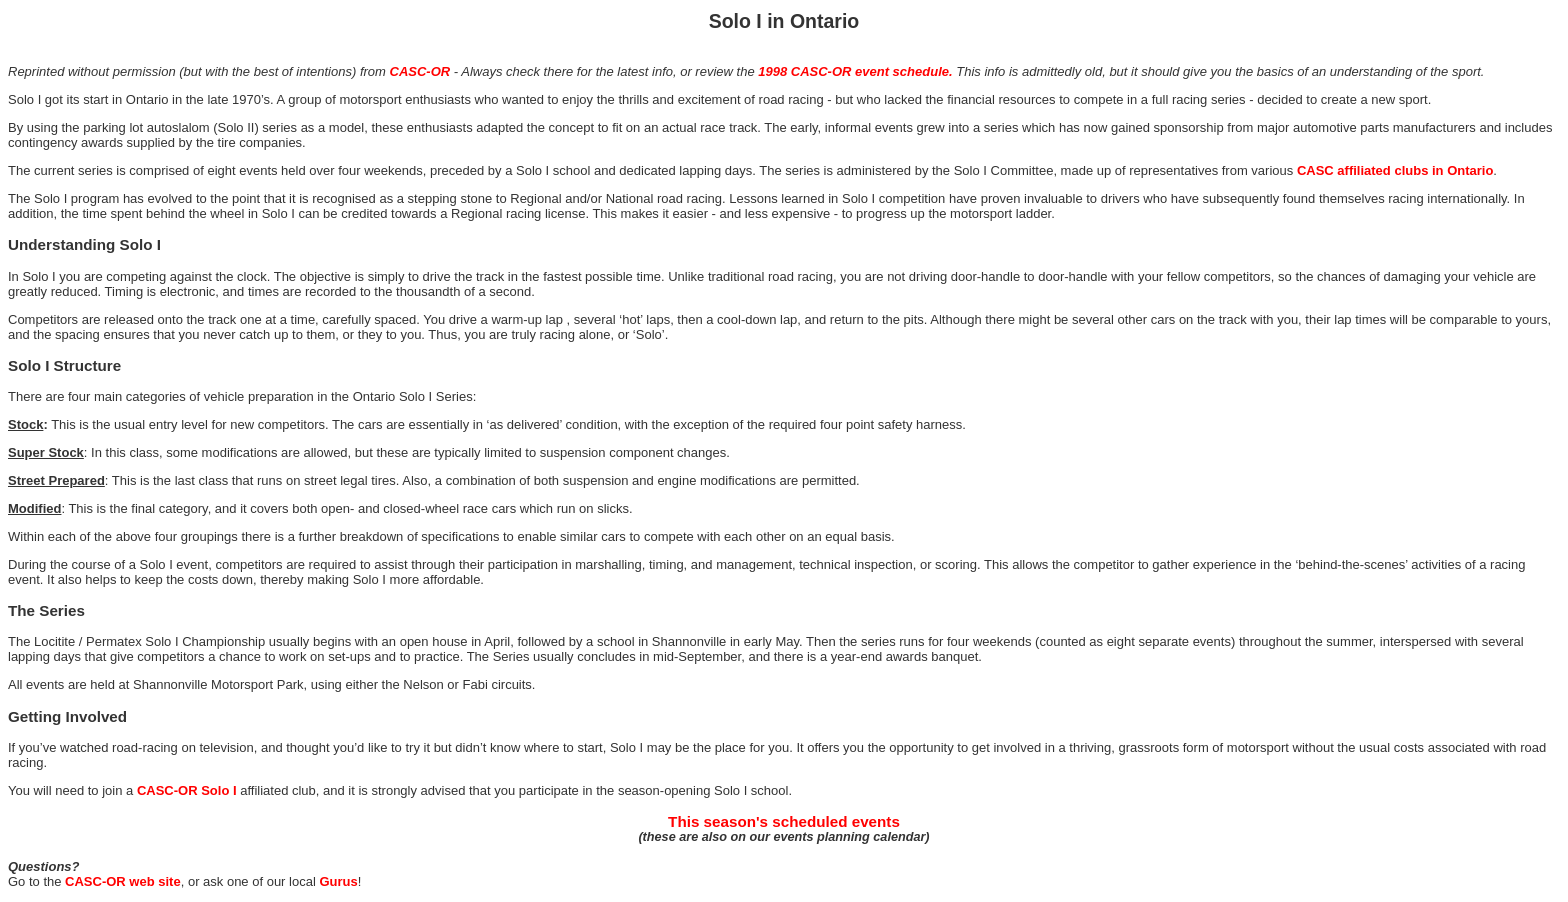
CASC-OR (420, 71)
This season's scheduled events (784, 821)
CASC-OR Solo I (187, 790)
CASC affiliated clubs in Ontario (1395, 170)
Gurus (338, 881)
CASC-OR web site (123, 881)
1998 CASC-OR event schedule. (855, 71)
